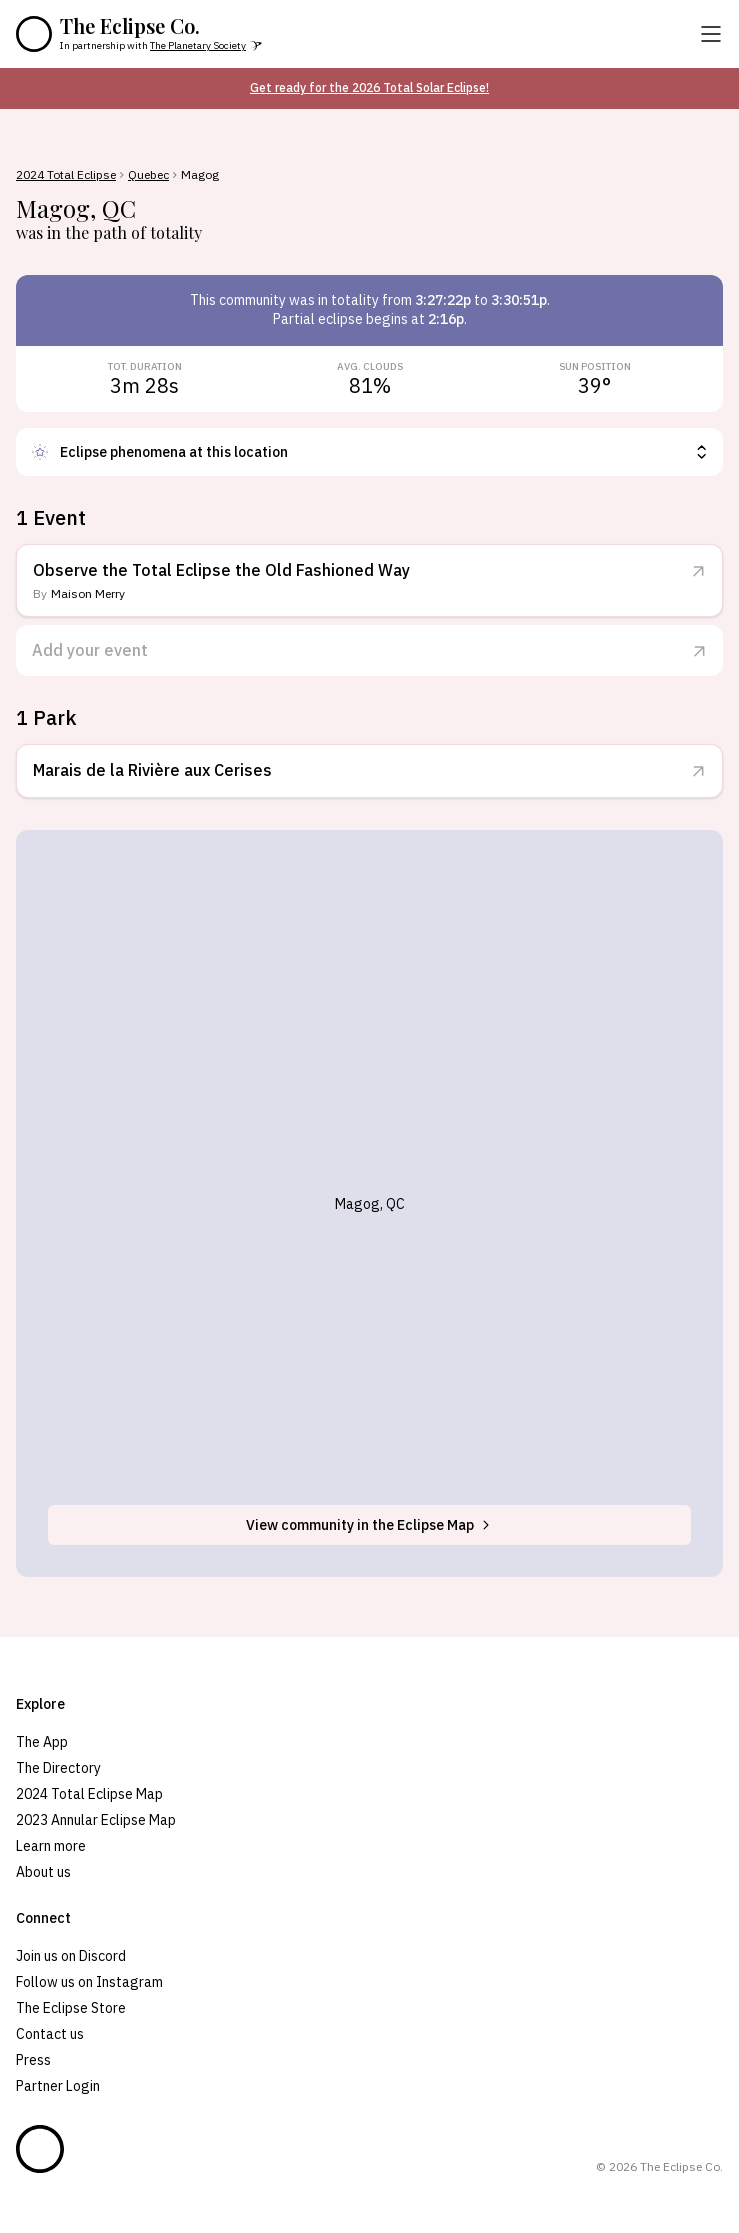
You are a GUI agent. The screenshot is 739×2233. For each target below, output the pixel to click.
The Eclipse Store (71, 2008)
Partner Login (58, 2086)
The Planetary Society (198, 45)
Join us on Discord (71, 1956)
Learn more (51, 1846)
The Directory (58, 1768)
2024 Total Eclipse (66, 175)
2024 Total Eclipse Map (89, 1794)
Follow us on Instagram (89, 1982)
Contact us (50, 2034)
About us (43, 1872)
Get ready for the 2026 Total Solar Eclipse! (369, 87)
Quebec (148, 175)
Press (33, 2060)
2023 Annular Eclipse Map (96, 1820)
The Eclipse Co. (130, 26)
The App (42, 1742)
